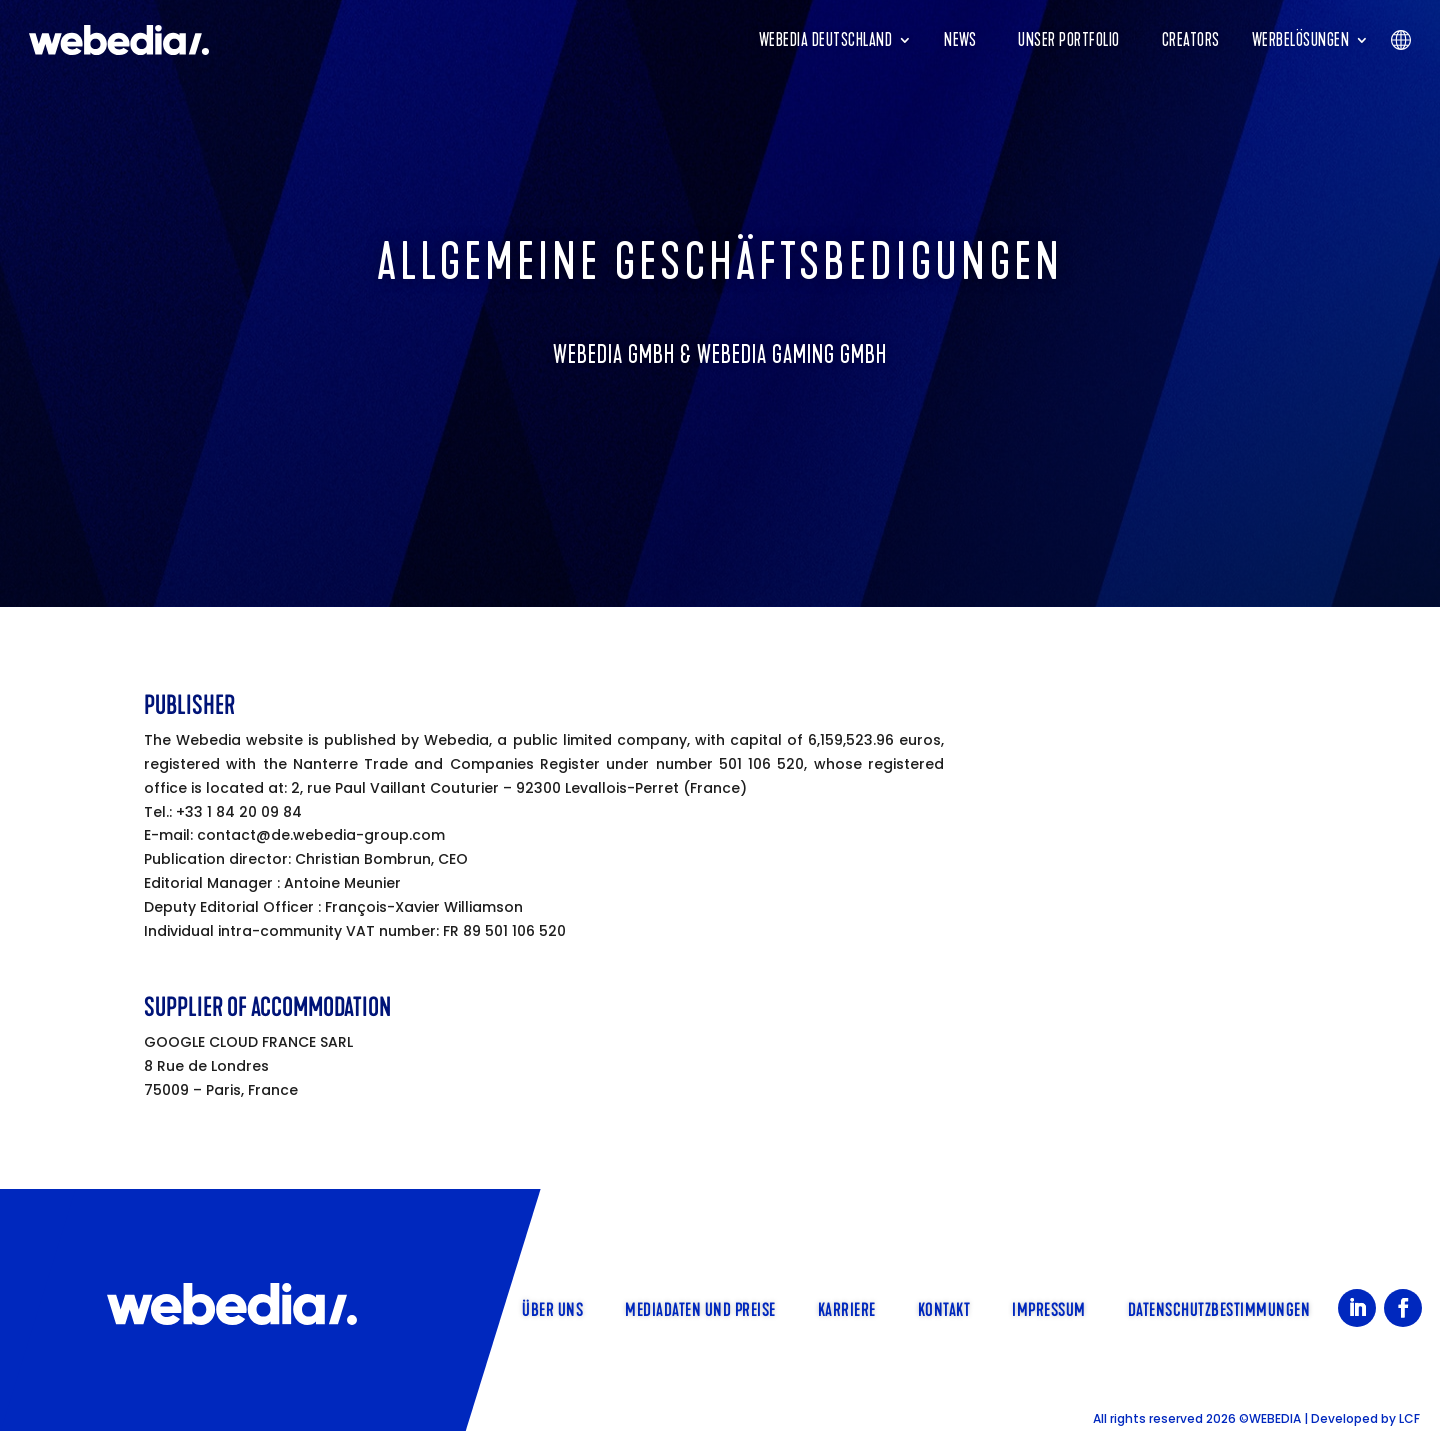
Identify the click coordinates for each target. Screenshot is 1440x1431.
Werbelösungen (1301, 40)
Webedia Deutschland (826, 40)
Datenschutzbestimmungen (1219, 1308)
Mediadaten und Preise (700, 1308)
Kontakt (944, 1308)
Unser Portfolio (1069, 40)
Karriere (847, 1308)
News (960, 40)
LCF (1409, 1418)
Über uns (552, 1308)
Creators (1191, 40)
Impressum (1049, 1308)
